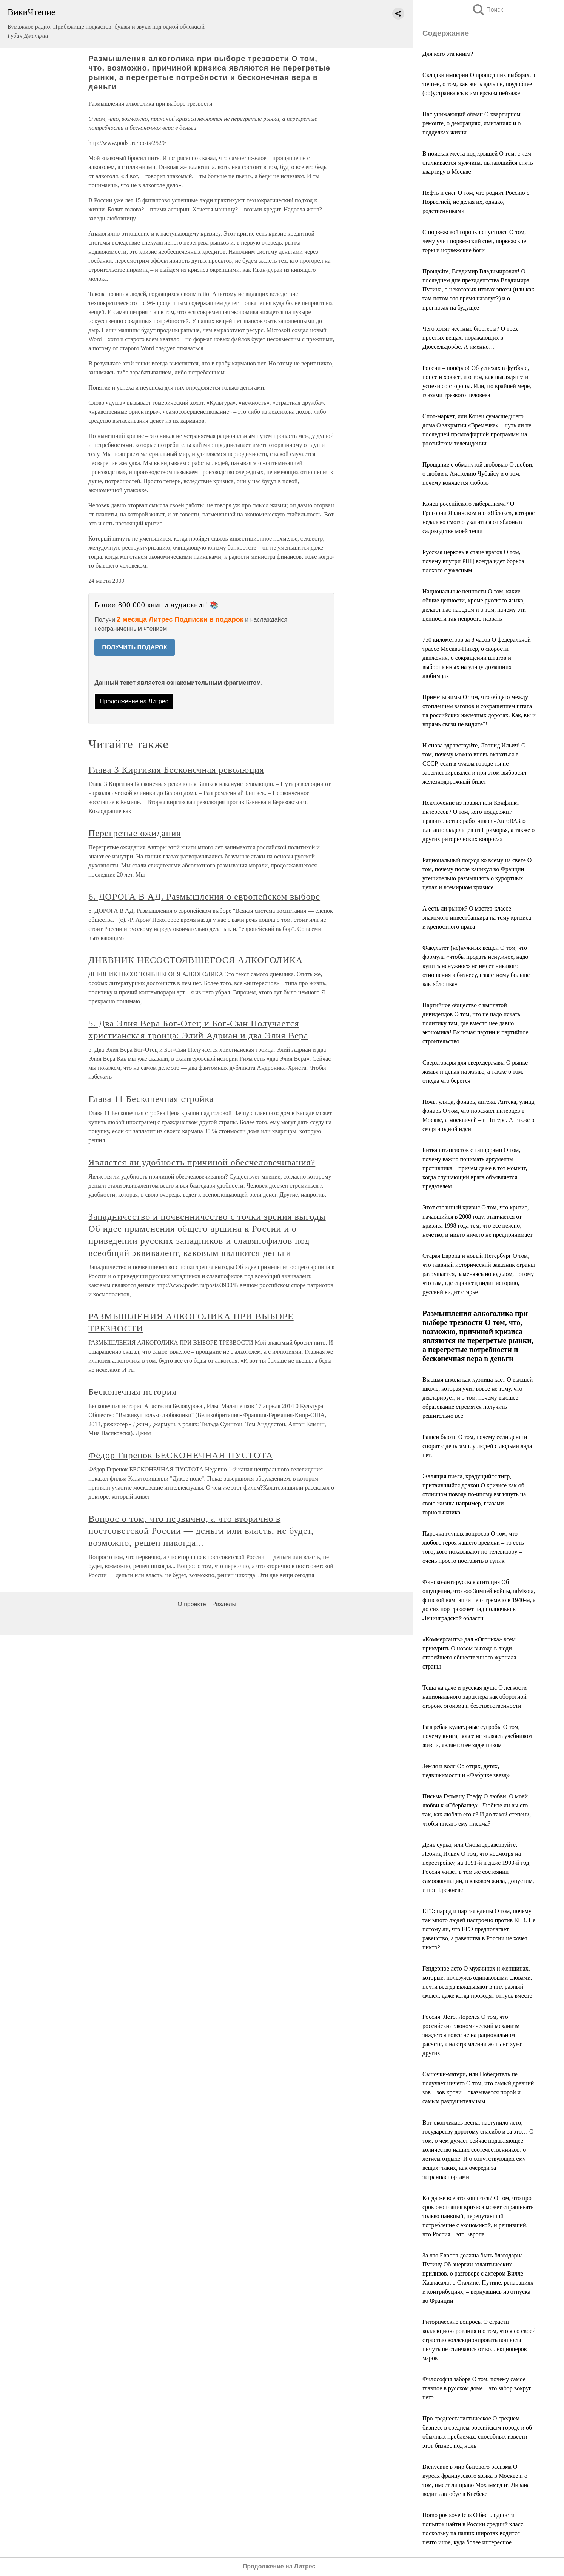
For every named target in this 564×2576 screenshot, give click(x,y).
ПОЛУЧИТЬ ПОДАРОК (134, 647)
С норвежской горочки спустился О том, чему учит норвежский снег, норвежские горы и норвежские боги (474, 241)
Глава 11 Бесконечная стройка (151, 1099)
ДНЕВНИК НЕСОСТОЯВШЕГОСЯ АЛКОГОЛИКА (195, 960)
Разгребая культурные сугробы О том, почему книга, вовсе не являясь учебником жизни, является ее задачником (477, 1736)
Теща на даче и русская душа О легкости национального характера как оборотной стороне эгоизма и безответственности (474, 1696)
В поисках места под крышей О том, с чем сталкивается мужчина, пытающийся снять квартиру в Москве (477, 162)
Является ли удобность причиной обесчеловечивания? (201, 1162)
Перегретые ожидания (134, 833)
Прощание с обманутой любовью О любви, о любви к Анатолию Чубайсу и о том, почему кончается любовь (477, 473)
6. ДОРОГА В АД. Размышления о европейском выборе (204, 896)
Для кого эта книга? (447, 54)
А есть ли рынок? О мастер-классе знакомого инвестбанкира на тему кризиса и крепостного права (476, 917)
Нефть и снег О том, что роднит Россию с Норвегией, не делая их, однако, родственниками (475, 202)
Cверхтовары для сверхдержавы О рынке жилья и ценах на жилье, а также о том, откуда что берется (475, 1071)
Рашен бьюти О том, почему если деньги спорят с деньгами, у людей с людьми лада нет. (477, 1446)
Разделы (224, 1604)
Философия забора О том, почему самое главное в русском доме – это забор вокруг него (476, 2388)
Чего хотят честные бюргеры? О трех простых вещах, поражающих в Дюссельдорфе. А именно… (470, 337)
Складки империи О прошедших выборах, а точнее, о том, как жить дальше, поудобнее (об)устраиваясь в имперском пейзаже (478, 84)
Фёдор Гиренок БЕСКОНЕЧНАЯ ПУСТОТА (180, 1455)
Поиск (487, 9)
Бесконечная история (132, 1392)
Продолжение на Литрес (134, 701)
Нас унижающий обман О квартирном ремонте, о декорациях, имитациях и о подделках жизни (471, 123)
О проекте (191, 1604)
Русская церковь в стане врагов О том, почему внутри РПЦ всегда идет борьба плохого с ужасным (473, 561)
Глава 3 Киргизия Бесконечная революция (176, 770)
